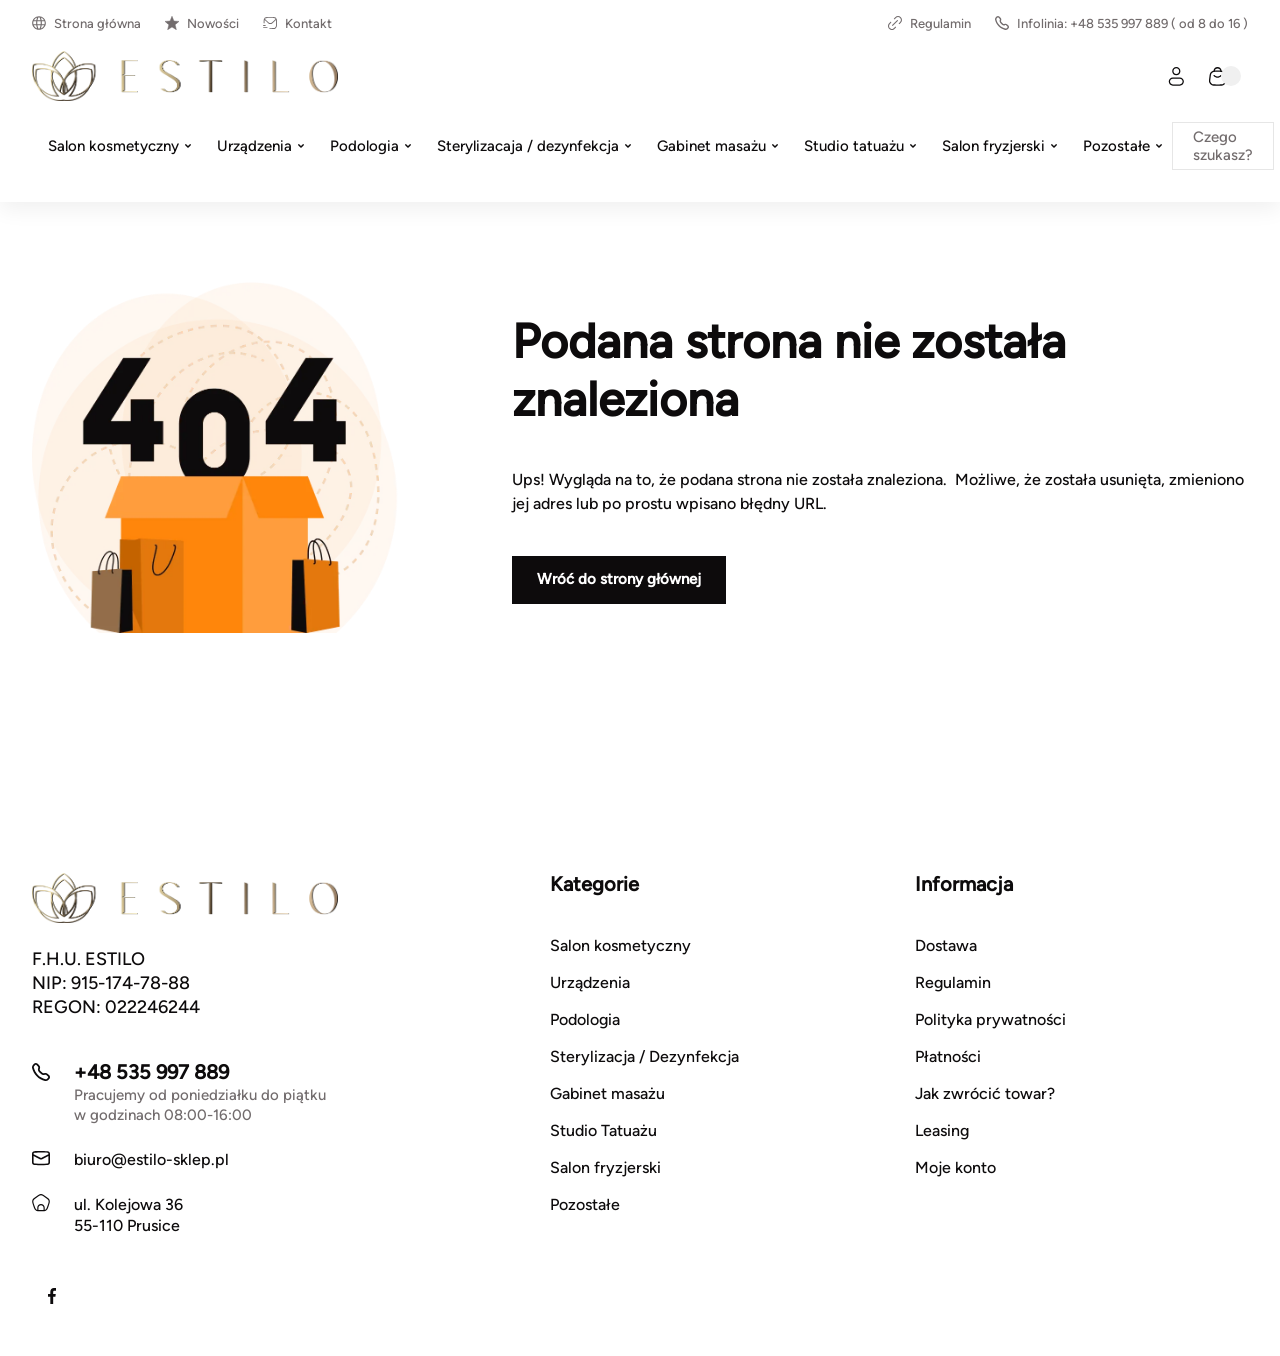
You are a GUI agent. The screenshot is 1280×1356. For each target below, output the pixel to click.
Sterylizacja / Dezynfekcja (644, 1056)
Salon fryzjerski (605, 1167)
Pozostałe (585, 1204)
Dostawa (946, 945)
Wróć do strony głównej (619, 579)
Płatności (948, 1056)
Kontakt (297, 23)
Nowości (202, 23)
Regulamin (929, 23)
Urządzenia (590, 982)
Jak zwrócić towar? (985, 1093)
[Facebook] (52, 1296)
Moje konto (955, 1167)
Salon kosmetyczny (620, 945)
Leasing (942, 1130)
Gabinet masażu (607, 1093)
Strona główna (86, 23)
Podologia (585, 1019)
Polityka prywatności (990, 1019)
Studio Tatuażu (603, 1130)
